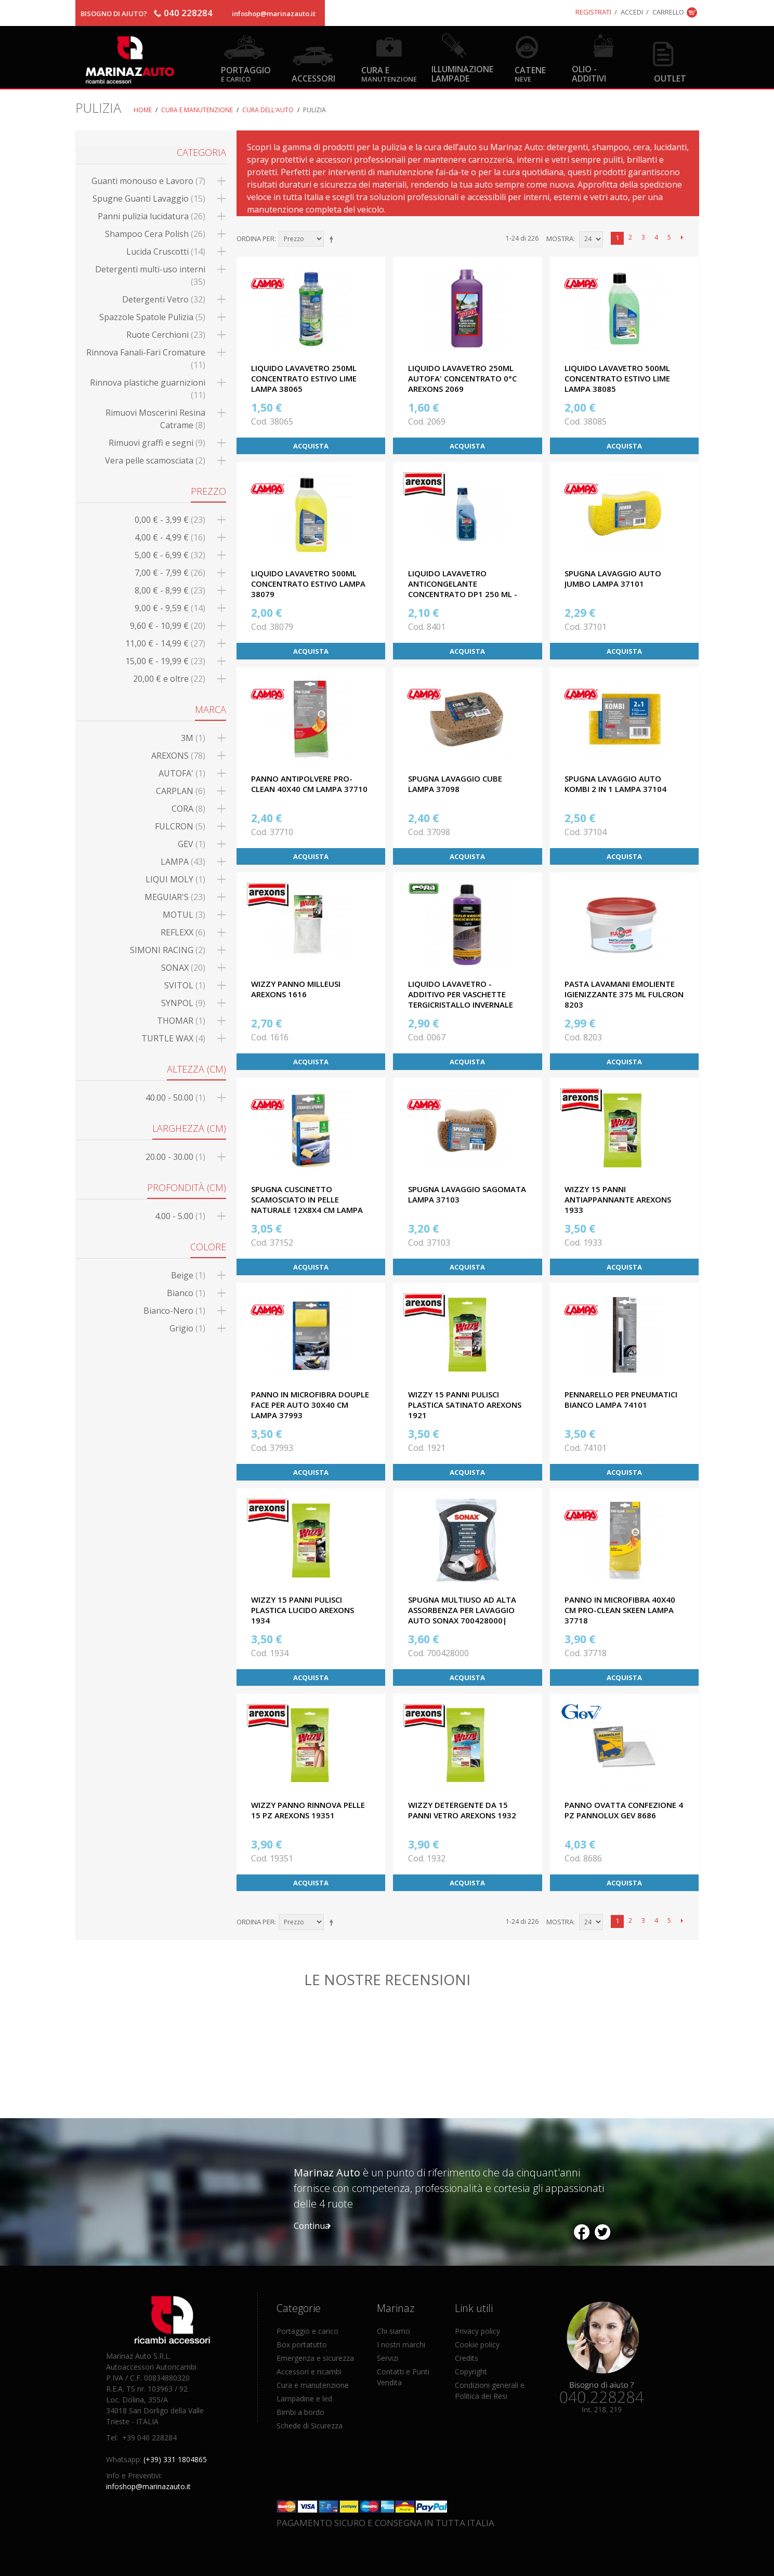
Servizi (387, 2358)
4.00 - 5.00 (180, 1216)
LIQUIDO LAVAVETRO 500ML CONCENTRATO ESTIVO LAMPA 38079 (308, 583)
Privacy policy (477, 2331)
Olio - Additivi (589, 73)
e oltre (169, 678)
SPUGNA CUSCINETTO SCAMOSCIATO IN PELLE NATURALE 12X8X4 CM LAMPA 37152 (307, 1204)
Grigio (187, 1328)
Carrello (668, 12)
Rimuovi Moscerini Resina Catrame (155, 419)
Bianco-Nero (174, 1310)
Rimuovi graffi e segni (157, 442)
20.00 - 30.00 (175, 1156)
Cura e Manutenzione (197, 109)
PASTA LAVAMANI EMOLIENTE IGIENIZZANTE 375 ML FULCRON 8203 (624, 994)
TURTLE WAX (173, 1038)
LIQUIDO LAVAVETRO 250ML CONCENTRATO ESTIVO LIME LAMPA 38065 (304, 378)
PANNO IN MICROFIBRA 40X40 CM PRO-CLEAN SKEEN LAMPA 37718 (620, 1610)
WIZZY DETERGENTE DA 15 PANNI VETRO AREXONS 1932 (462, 1810)
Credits (466, 2358)
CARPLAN (180, 791)
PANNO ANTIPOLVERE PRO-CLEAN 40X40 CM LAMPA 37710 (309, 783)
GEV (191, 844)
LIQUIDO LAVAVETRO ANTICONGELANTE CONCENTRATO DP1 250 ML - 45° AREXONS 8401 (462, 589)
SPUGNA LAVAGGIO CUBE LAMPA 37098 (455, 783)
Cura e (389, 73)
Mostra (559, 238)
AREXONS (178, 755)
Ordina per (255, 238)
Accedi (632, 12)
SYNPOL (183, 1003)
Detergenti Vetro (163, 299)
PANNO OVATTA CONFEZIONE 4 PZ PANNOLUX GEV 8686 (624, 1810)
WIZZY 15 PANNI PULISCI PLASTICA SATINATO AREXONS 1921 (464, 1404)
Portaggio (246, 73)
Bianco (186, 1293)
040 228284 (188, 13)
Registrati (593, 12)
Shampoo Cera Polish (155, 234)
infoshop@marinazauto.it (274, 13)
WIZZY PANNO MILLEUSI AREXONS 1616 (295, 989)
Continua (312, 2225)
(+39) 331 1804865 (175, 2459)
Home (143, 109)
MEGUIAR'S (175, 897)
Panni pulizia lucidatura (151, 216)
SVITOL (184, 985)
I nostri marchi (401, 2344)
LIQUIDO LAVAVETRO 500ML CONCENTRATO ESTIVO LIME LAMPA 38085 (617, 378)
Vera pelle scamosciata (155, 460)
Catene (530, 73)
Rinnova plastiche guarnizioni (147, 389)
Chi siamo (393, 2331)
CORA (188, 808)
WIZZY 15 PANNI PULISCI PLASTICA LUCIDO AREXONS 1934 (302, 1610)
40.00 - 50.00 (175, 1097)
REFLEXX (183, 932)
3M (193, 738)
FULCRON (180, 826)
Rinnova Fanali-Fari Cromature (145, 359)
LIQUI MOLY (175, 879)
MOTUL (184, 914)
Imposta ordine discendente (333, 239)
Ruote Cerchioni (165, 334)
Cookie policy (477, 2344)
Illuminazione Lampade (462, 73)
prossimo (682, 238)
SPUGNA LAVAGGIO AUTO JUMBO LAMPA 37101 (613, 578)
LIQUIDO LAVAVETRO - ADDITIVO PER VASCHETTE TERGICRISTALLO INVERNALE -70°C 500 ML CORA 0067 (460, 999)
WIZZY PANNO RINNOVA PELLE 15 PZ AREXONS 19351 (308, 1810)
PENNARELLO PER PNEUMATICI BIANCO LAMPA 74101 (621, 1399)
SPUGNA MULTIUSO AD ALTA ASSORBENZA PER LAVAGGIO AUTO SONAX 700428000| (462, 1610)
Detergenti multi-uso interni (150, 275)
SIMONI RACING (167, 950)
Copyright (471, 2371)
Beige (188, 1275)
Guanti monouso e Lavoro (148, 181)
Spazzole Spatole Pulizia (152, 317)
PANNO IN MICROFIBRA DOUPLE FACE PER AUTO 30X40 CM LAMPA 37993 (310, 1404)
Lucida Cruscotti (165, 251)
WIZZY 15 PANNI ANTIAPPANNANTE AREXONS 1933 (618, 1199)
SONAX (183, 967)
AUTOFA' (182, 773)
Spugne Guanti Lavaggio (149, 198)
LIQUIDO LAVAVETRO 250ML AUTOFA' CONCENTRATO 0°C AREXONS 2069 (462, 378)
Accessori (313, 78)
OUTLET (670, 78)
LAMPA (183, 861)
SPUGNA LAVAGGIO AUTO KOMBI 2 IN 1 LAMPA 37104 (615, 783)
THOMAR (181, 1020)
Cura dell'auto (268, 109)
